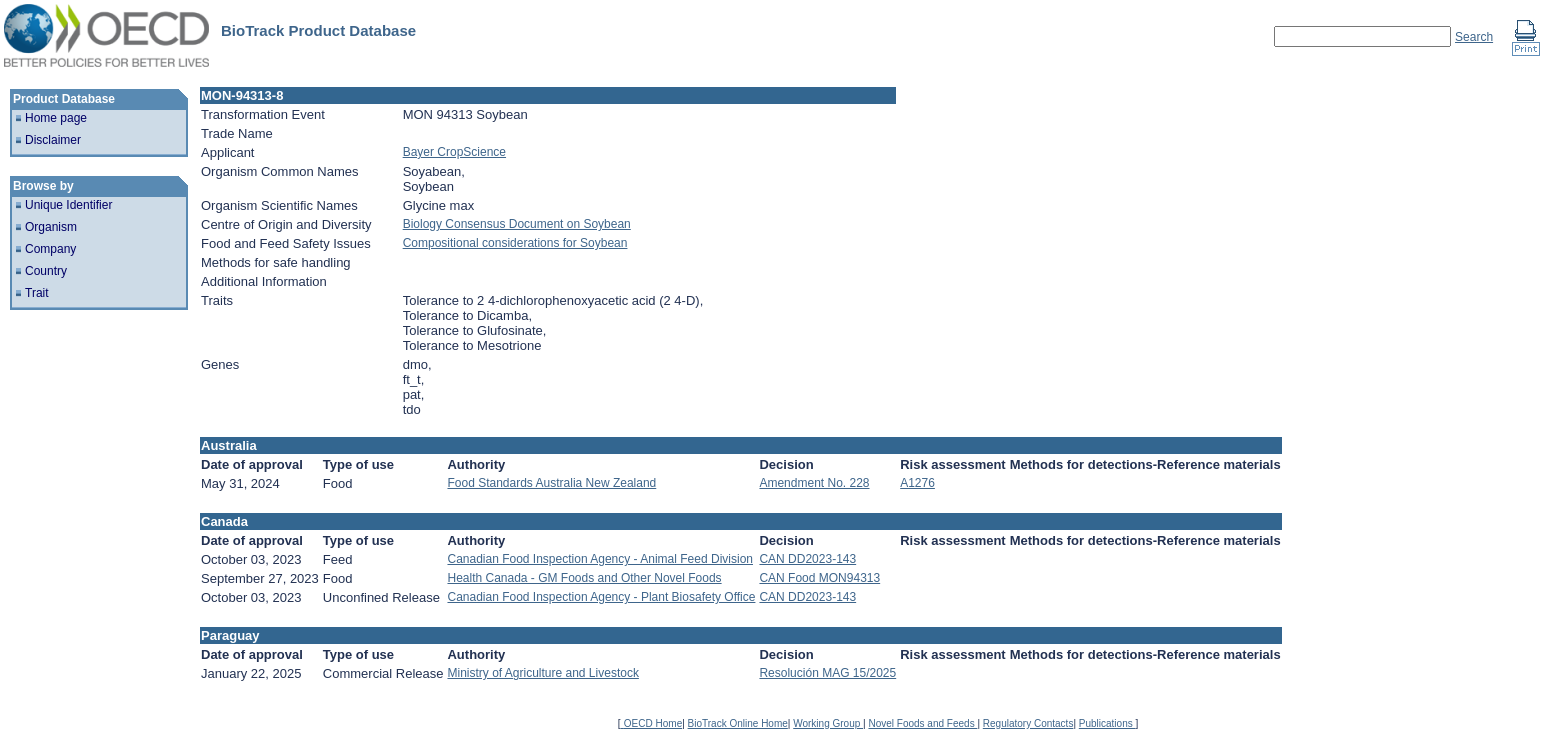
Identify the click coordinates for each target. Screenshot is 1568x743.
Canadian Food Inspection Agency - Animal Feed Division (600, 559)
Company (50, 249)
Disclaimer (53, 140)
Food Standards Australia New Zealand (551, 483)
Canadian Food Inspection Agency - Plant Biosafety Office (601, 597)
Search (1474, 37)
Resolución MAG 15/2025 (827, 673)
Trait (37, 293)
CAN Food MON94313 (819, 578)
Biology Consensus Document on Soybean (517, 224)
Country (46, 271)
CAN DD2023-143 (807, 559)
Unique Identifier (68, 205)
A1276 (917, 483)
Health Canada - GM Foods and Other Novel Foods (584, 578)
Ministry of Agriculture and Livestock (542, 673)
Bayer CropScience (454, 152)
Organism (51, 227)
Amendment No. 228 (814, 483)
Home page (56, 118)
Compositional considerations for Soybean (515, 243)
